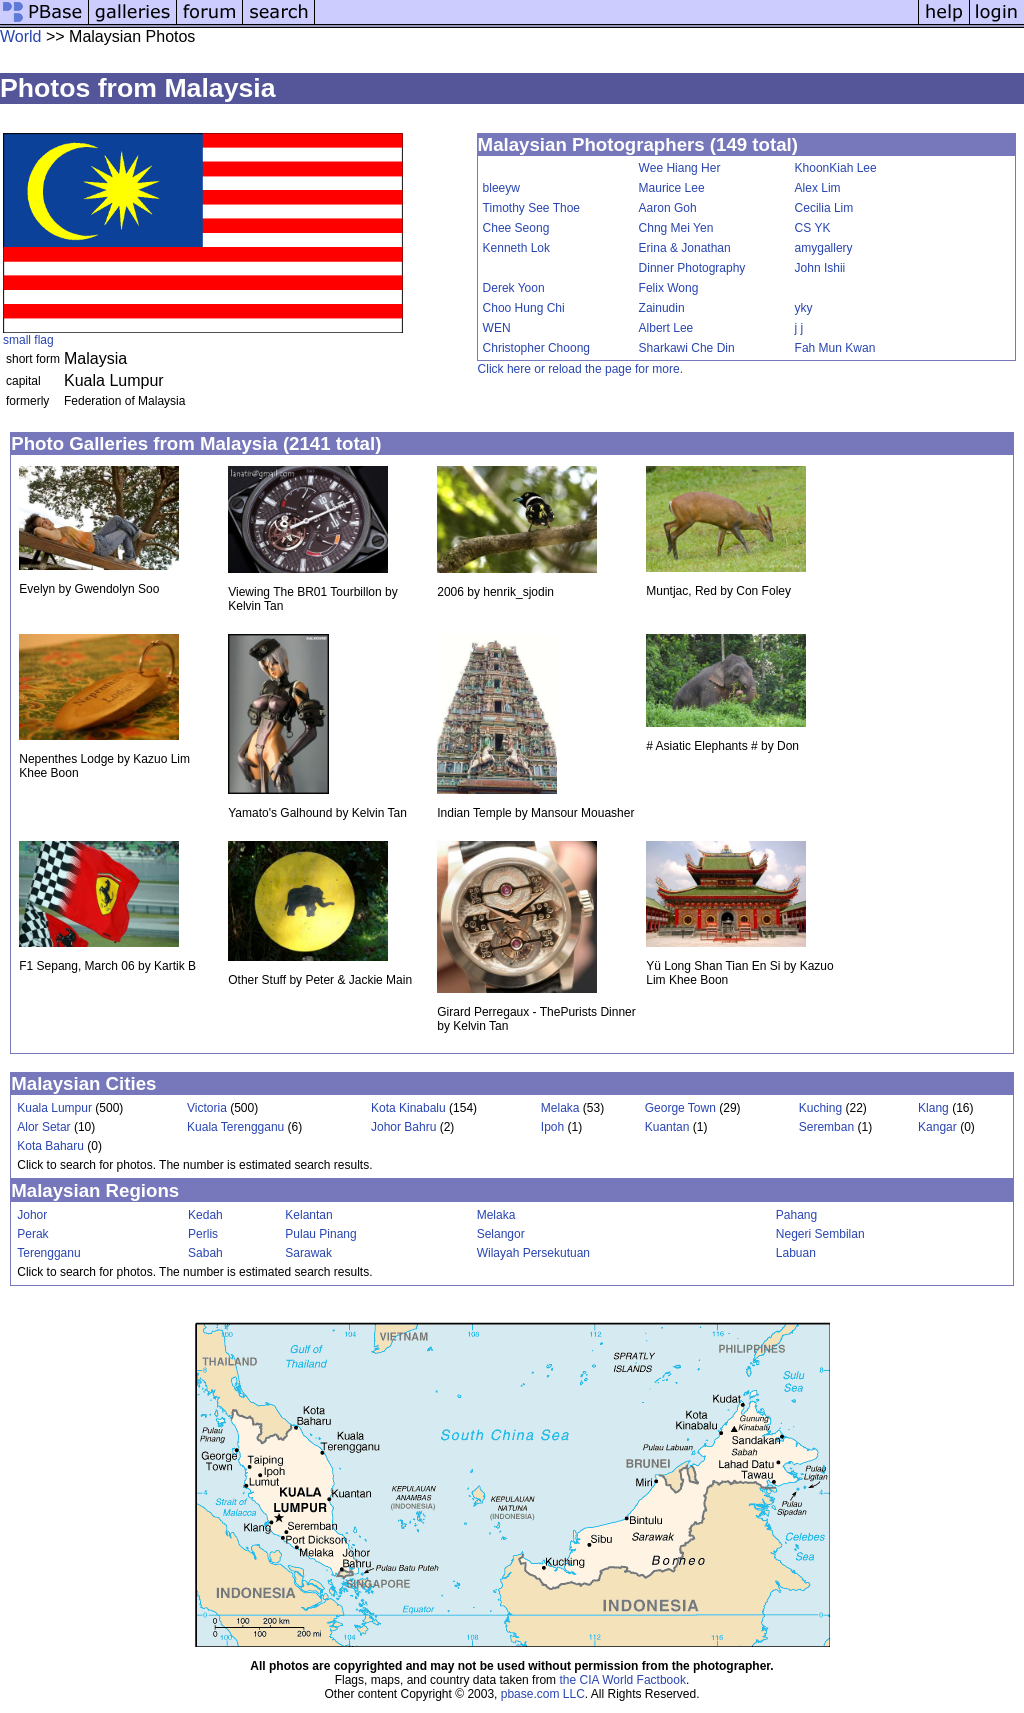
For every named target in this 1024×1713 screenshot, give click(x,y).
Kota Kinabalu (408, 1108)
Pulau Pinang (320, 1234)
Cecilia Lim (824, 208)
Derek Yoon (514, 288)
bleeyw (501, 188)
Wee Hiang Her (680, 168)
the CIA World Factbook (622, 1680)
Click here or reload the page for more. (580, 369)
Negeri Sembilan (820, 1234)
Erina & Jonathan (685, 248)
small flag (28, 340)
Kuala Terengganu (235, 1127)
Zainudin (662, 308)
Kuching (820, 1108)
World (21, 36)
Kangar (937, 1127)
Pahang (796, 1215)
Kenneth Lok (516, 248)
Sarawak (308, 1253)
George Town (680, 1108)
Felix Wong (669, 288)
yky (804, 308)
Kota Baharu (50, 1146)
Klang (933, 1108)
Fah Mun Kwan (835, 348)
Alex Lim (818, 188)
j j (799, 328)
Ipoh (552, 1127)
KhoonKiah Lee (836, 168)
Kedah (205, 1215)
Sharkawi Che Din (687, 348)
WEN (497, 328)
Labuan (796, 1253)
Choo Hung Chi (524, 308)
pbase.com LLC (543, 1694)
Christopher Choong (536, 348)
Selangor (501, 1234)
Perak (32, 1234)
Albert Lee (666, 328)
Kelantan (308, 1215)
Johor (32, 1215)
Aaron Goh (668, 208)
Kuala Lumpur (54, 1108)
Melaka (560, 1108)
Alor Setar (43, 1127)
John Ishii (820, 268)
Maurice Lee (672, 188)
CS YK (813, 228)
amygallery (824, 248)
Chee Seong (516, 228)
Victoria (207, 1108)
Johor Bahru (403, 1127)
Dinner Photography (692, 268)
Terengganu (48, 1253)
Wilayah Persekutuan (533, 1253)
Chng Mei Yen (676, 228)
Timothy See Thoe (531, 208)
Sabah (205, 1253)
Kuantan (667, 1127)
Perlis (203, 1234)
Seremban (826, 1127)
